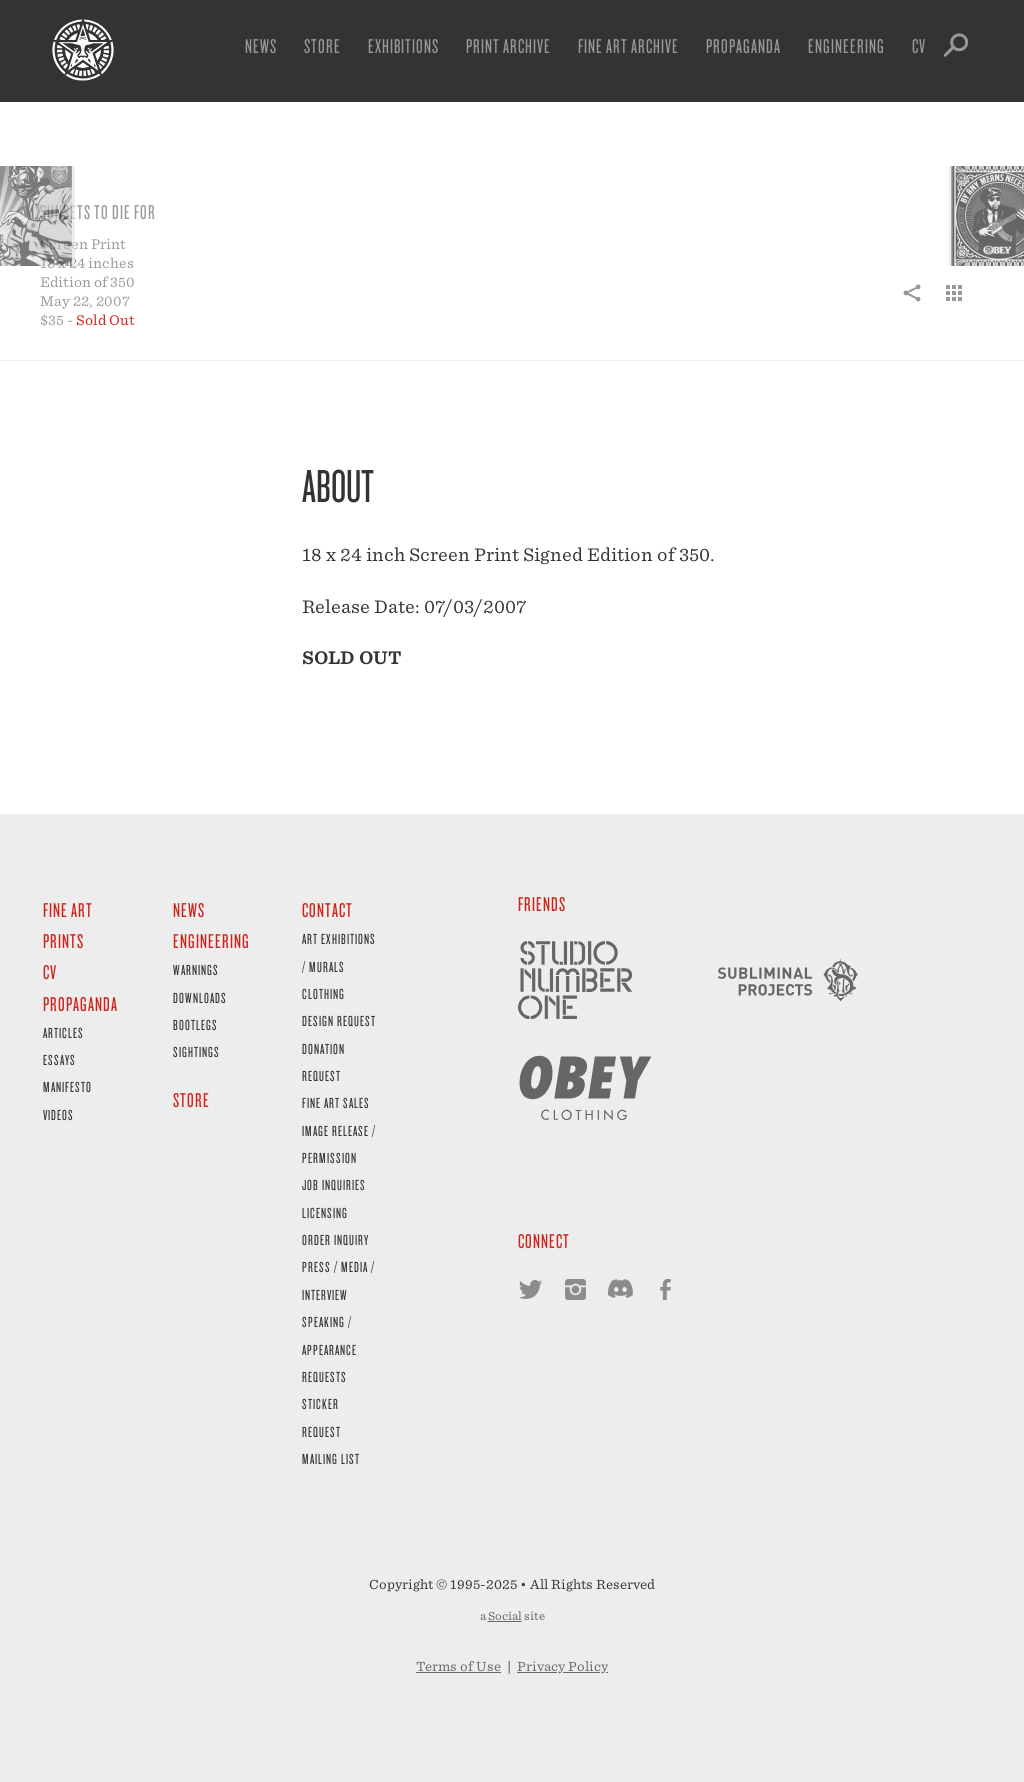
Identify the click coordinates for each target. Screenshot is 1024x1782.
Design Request (339, 1020)
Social (505, 1616)
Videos (58, 1114)
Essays (59, 1059)
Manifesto (67, 1086)
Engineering (846, 45)
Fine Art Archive (628, 45)
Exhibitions (403, 45)
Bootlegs (195, 1024)
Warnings (196, 969)
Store (322, 45)
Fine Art (68, 909)
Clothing (323, 993)
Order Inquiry (335, 1239)
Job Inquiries (334, 1184)
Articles (63, 1032)
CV (919, 45)
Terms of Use (458, 1666)
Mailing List (331, 1458)
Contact (327, 909)
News (261, 45)
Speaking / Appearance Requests (329, 1349)
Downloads (200, 997)
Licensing (325, 1212)
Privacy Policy (562, 1666)
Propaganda (743, 45)
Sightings (196, 1051)
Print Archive (508, 45)
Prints (63, 940)
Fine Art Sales (336, 1102)
